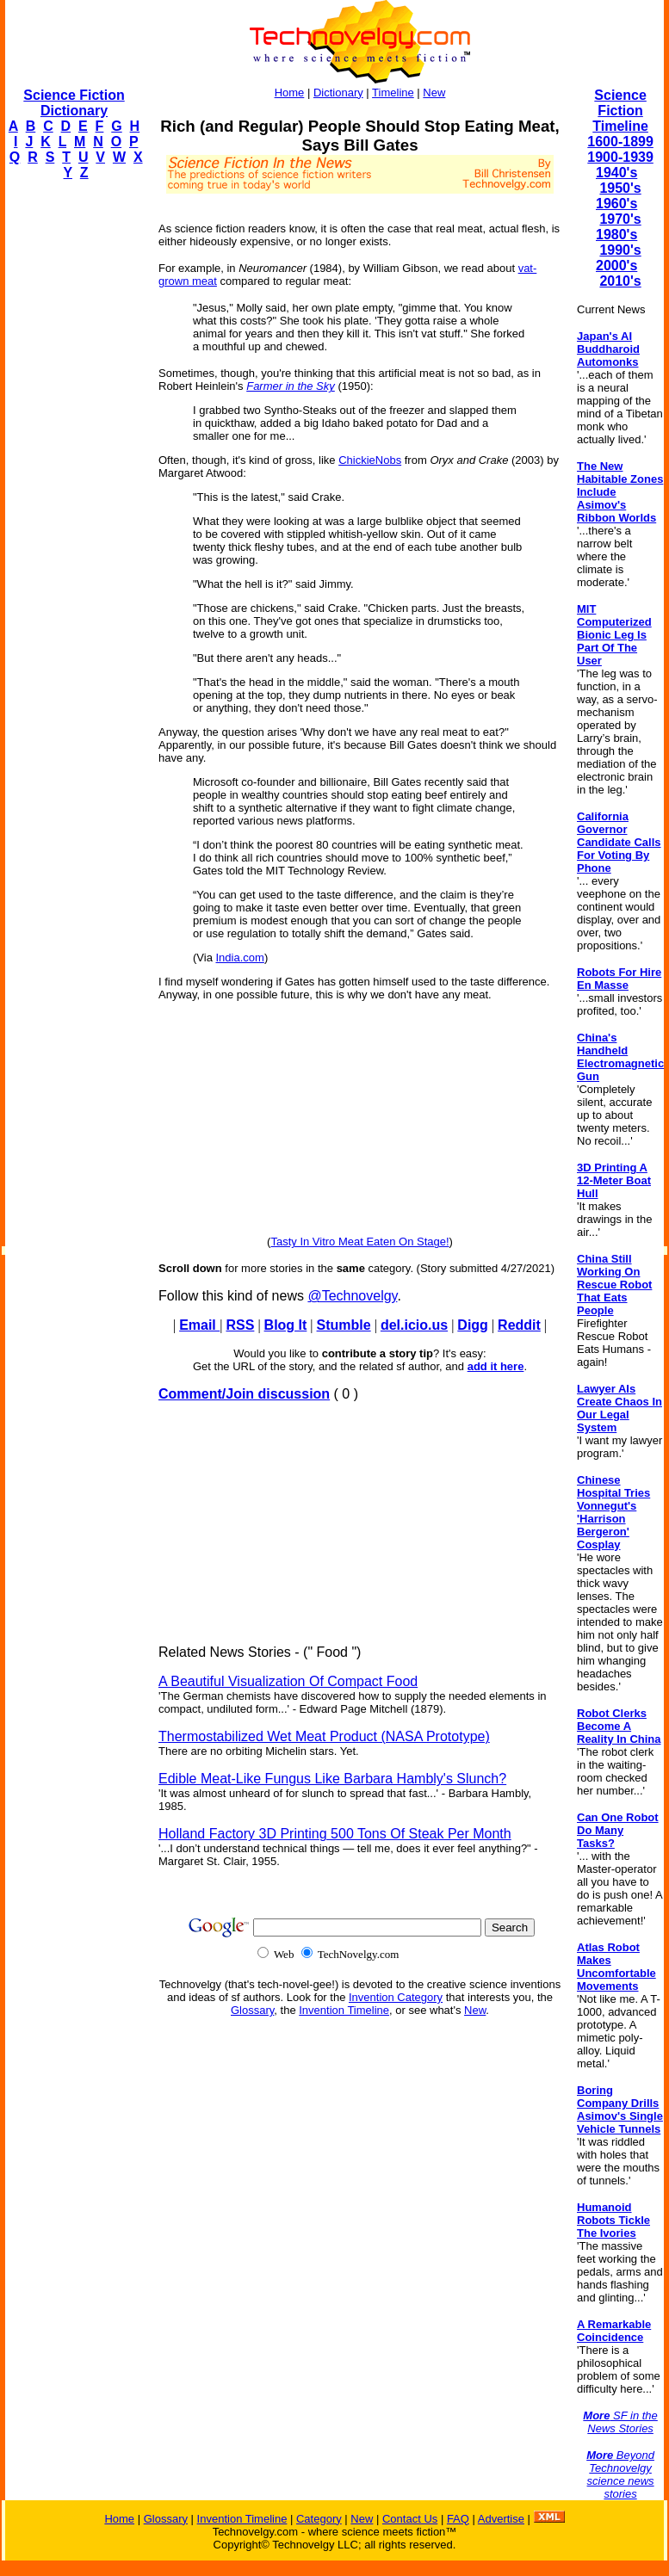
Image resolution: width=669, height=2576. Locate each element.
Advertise (501, 2518)
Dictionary (338, 92)
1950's (620, 188)
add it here (496, 1366)
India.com (240, 957)
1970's (620, 219)
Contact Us (409, 2518)
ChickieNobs (369, 460)
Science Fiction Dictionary (73, 103)
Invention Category (396, 1997)
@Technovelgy (352, 1295)
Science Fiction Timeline (620, 110)
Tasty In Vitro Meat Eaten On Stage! (359, 1241)
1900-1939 (620, 157)
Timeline (393, 92)
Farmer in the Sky (290, 386)
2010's (620, 281)
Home (290, 92)
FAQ (458, 2518)
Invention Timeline (344, 2010)
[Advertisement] (74, 453)
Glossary (252, 2010)
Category (319, 2518)
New (434, 92)
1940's (616, 172)
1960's (616, 203)
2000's (616, 265)
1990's (620, 250)
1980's (616, 234)
